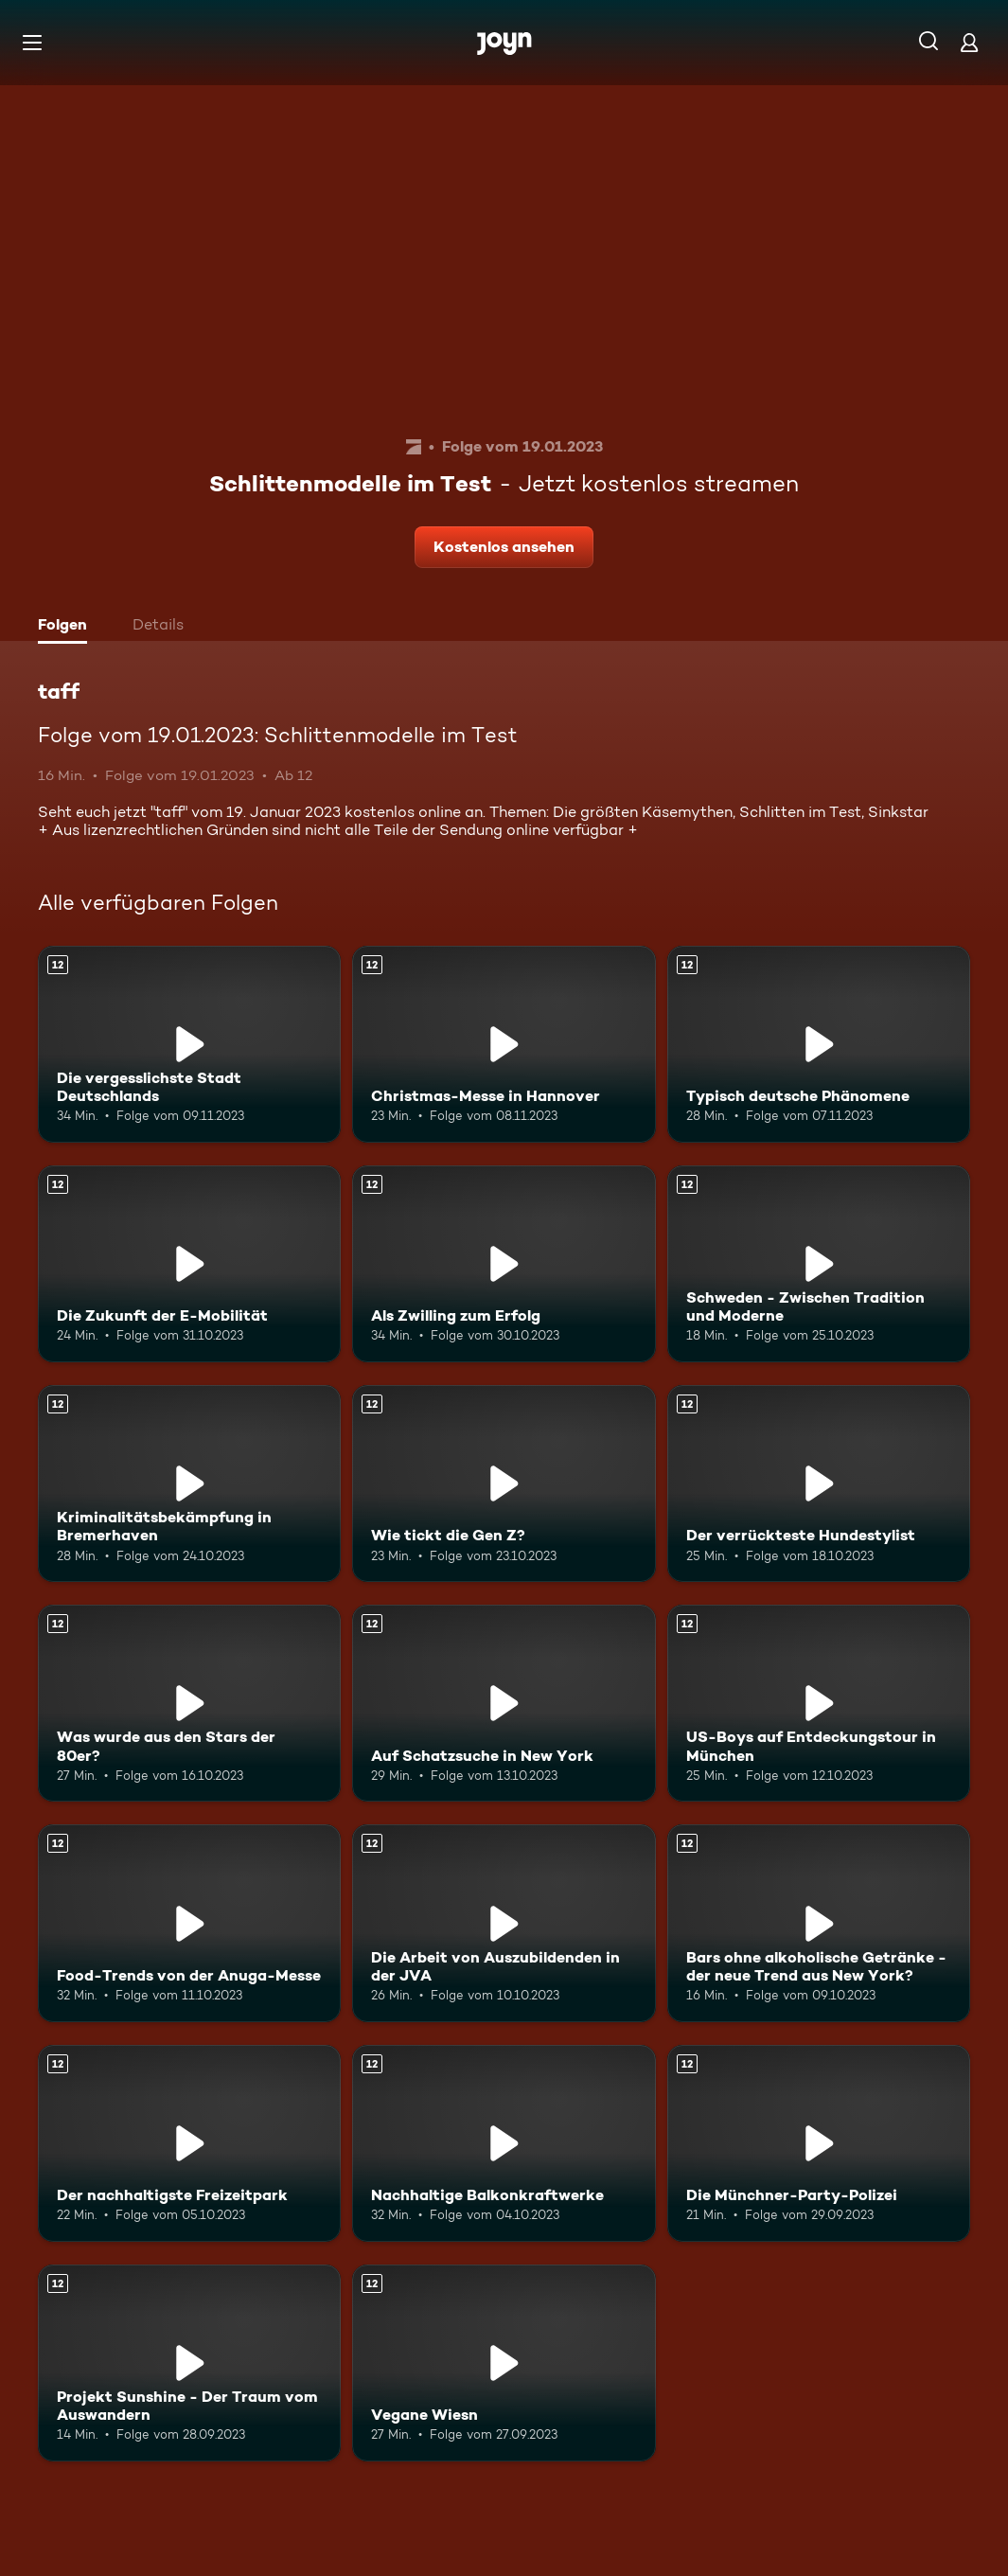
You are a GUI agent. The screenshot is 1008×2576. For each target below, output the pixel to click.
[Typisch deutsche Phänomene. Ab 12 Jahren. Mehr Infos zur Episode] (818, 1044)
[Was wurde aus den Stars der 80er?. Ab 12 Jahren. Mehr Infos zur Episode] (189, 1703)
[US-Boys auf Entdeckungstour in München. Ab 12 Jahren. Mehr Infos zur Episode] (818, 1703)
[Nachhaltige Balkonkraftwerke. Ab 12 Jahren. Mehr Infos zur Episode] (503, 2143)
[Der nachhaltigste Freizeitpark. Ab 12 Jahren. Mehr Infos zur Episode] (189, 2143)
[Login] (969, 42)
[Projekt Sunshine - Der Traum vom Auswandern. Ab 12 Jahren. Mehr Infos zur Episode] (189, 2363)
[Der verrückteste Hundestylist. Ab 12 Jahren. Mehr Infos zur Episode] (818, 1483)
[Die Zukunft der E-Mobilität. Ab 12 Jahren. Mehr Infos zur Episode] (189, 1263)
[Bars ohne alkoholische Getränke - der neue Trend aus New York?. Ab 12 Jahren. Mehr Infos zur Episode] (818, 1922)
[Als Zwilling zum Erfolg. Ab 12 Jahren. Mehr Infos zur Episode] (503, 1263)
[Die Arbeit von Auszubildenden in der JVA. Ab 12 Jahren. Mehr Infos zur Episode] (503, 1922)
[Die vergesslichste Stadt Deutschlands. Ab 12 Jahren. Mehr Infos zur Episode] (189, 1044)
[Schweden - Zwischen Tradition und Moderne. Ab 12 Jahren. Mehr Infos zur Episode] (818, 1263)
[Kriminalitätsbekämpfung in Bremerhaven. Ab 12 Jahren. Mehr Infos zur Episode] (189, 1483)
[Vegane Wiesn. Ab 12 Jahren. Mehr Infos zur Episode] (503, 2363)
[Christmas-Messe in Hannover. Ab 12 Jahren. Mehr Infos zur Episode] (503, 1044)
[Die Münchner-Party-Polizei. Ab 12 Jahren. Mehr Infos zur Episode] (818, 2143)
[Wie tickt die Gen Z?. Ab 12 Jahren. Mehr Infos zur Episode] (503, 1483)
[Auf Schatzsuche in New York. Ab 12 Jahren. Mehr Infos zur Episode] (503, 1703)
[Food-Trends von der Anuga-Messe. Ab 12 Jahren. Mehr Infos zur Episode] (189, 1922)
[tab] (67, 627)
